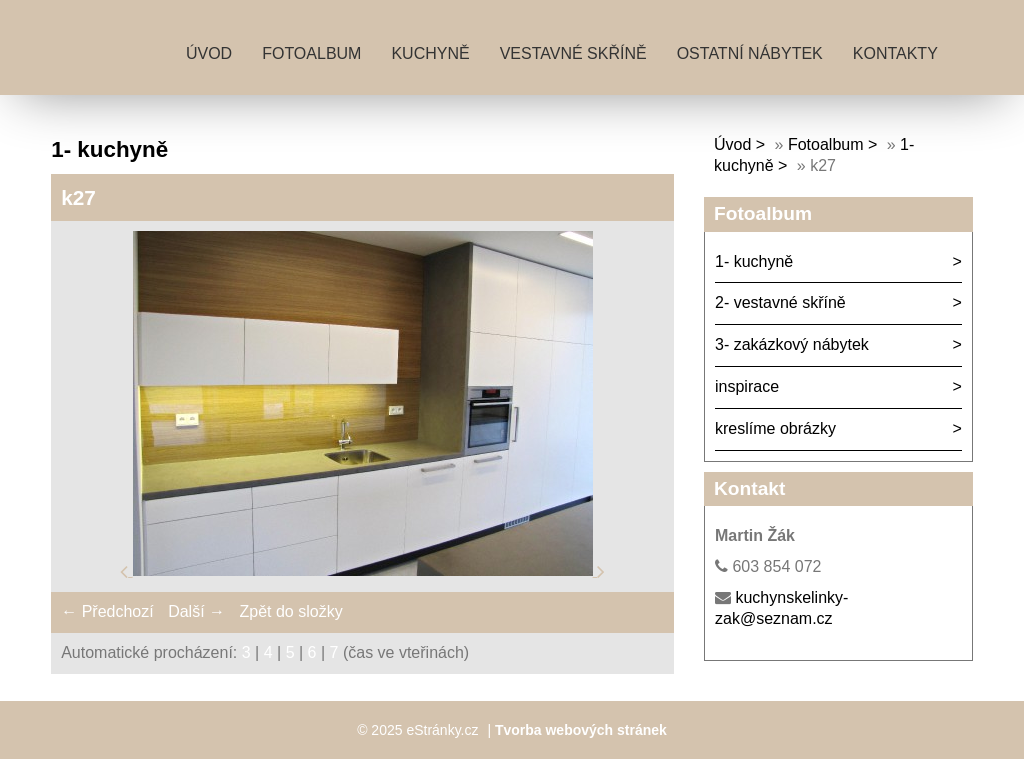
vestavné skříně (573, 53)
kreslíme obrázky (775, 428)
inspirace (747, 386)
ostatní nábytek (750, 53)
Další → (196, 611)
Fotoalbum (311, 53)
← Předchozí (107, 611)
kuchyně (430, 53)
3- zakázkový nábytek (792, 344)
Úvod (209, 53)
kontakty (895, 53)
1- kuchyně (754, 261)
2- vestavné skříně (780, 302)
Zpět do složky (290, 611)
